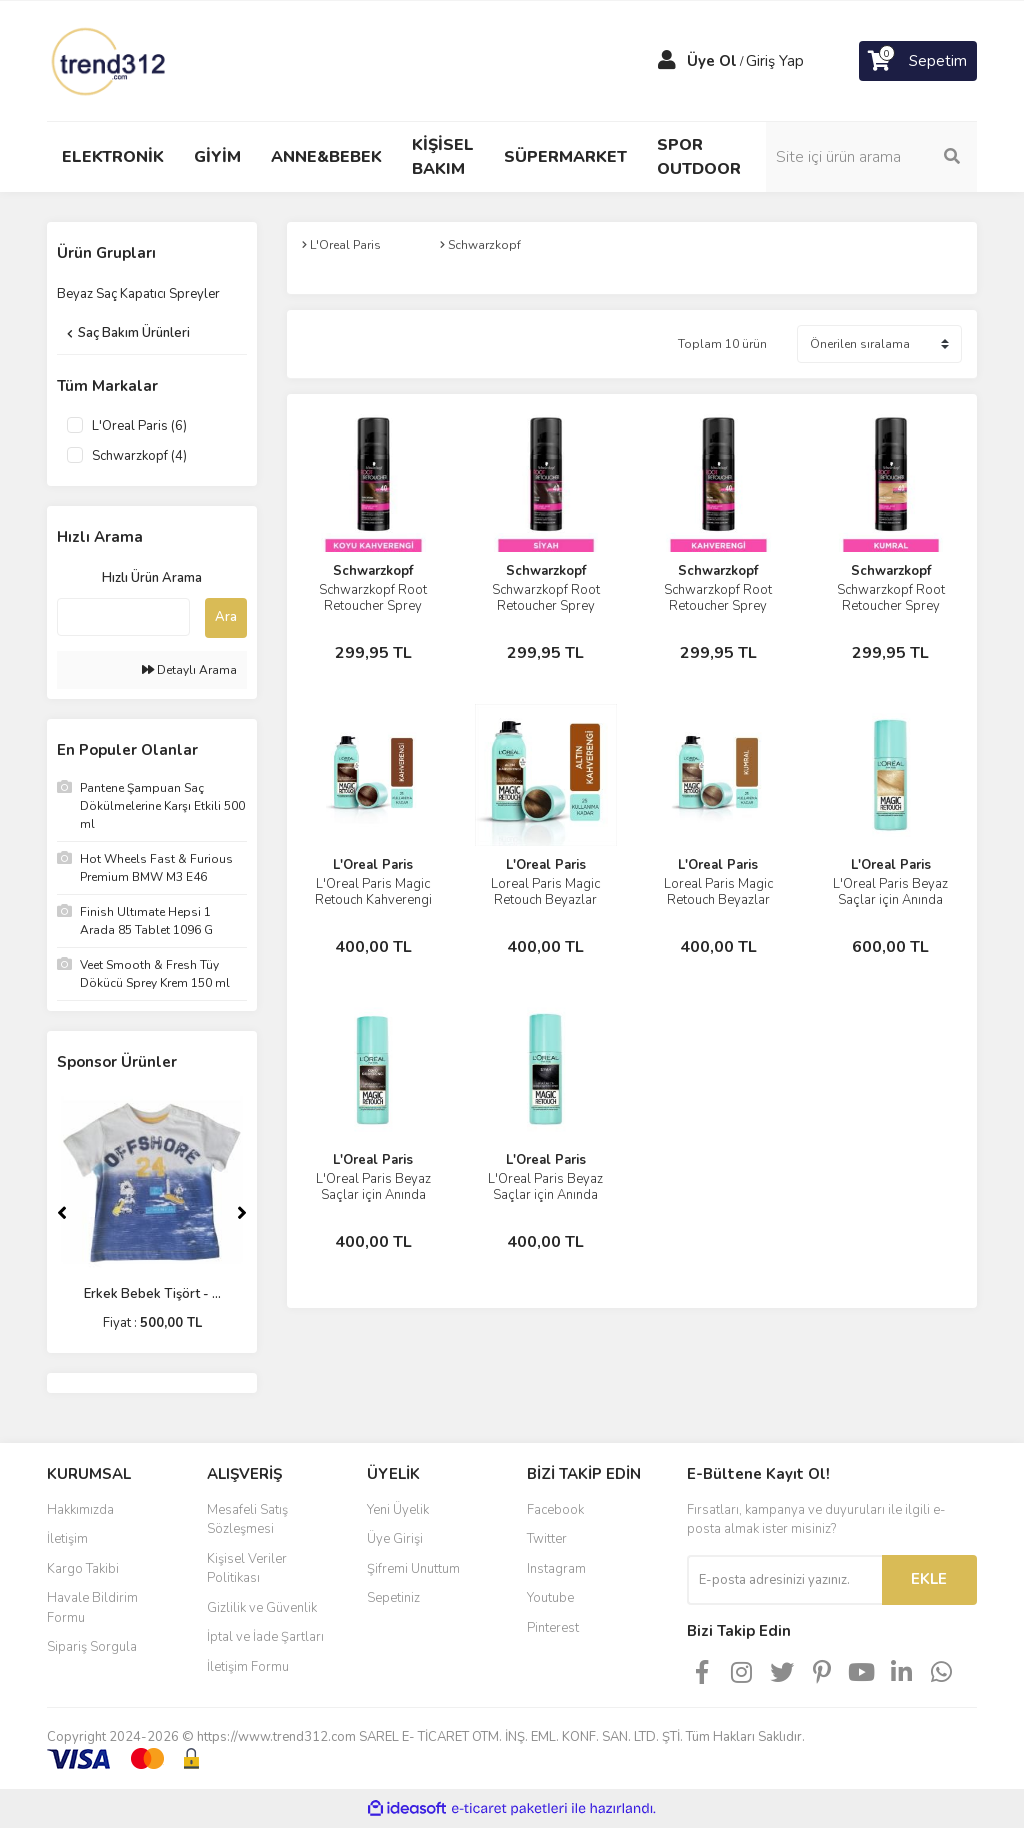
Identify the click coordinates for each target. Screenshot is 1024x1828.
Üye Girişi (395, 1539)
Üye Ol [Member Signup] (712, 61)
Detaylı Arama (189, 670)
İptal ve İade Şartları (265, 1637)
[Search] (872, 157)
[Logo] (110, 60)
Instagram (556, 1569)
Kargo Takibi (83, 1569)
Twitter (547, 1539)
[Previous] (62, 1213)
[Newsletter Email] (784, 1580)
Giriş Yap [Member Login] (775, 61)
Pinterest (553, 1628)
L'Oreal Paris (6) (139, 426)
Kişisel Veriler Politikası (247, 1569)
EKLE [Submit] (929, 1579)
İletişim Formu (248, 1667)
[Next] (242, 1213)
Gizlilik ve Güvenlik (262, 1608)
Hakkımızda (80, 1510)
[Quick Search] (123, 617)
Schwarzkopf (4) (139, 456)
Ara (226, 617)
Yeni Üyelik (398, 1510)
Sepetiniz (393, 1598)
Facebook (555, 1510)
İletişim (67, 1539)
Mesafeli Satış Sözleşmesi (247, 1520)
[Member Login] (667, 61)
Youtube (550, 1598)
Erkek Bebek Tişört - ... (152, 1294)
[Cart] (918, 61)
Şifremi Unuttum (413, 1569)
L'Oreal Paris (373, 865)
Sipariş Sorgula (92, 1647)
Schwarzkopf (373, 571)
